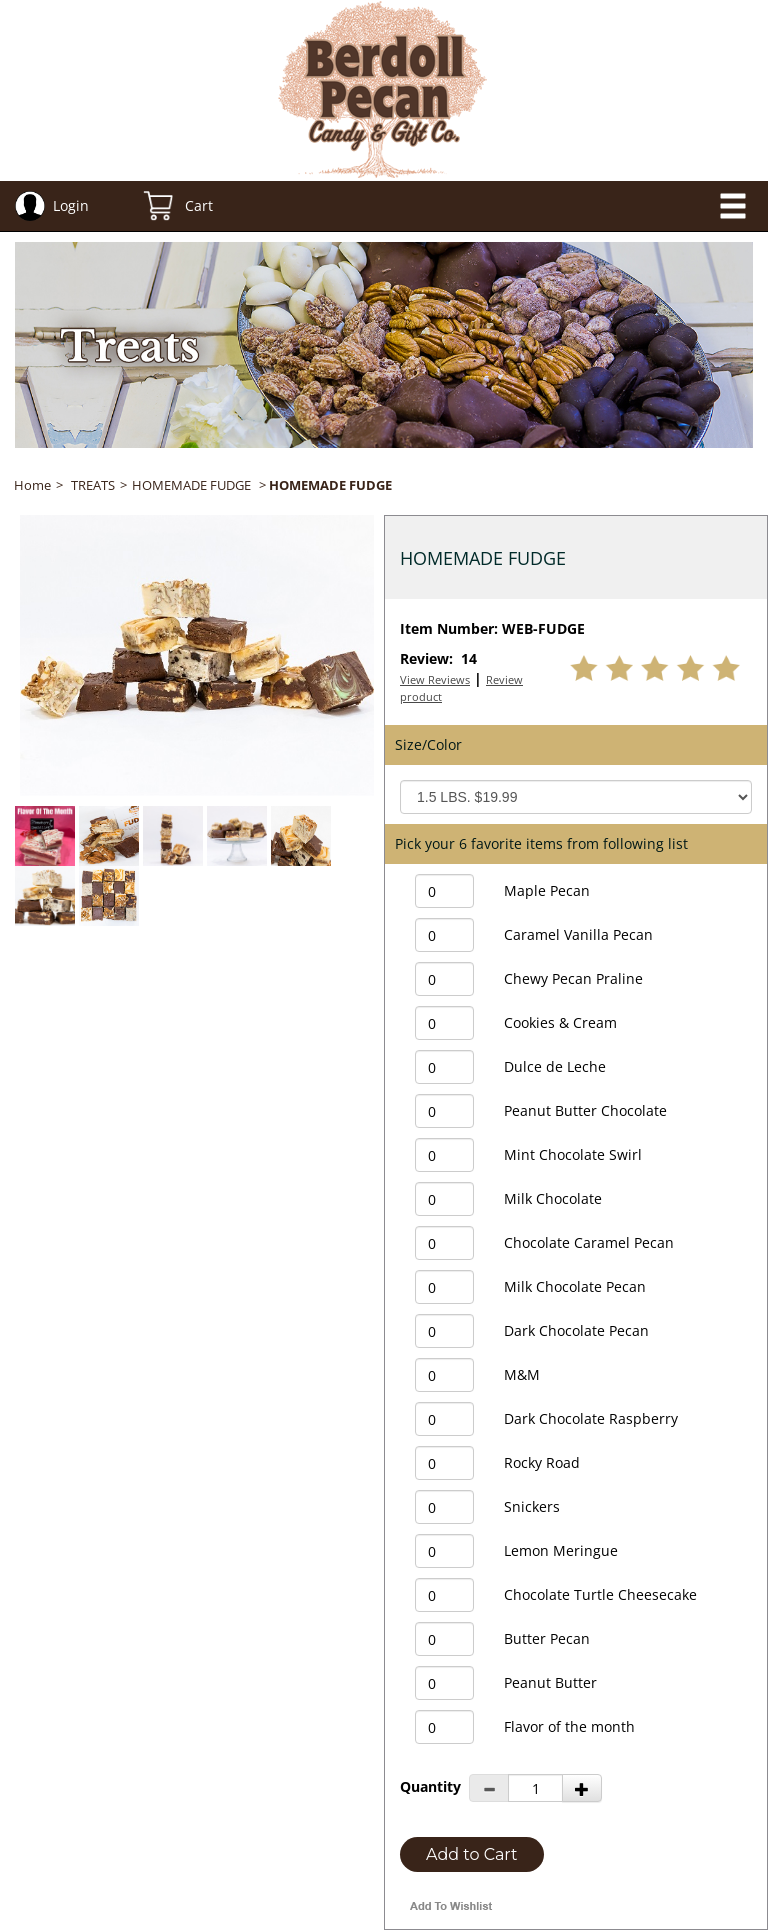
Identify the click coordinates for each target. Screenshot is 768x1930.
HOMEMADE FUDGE (191, 485)
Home (32, 485)
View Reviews (435, 679)
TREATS (93, 485)
